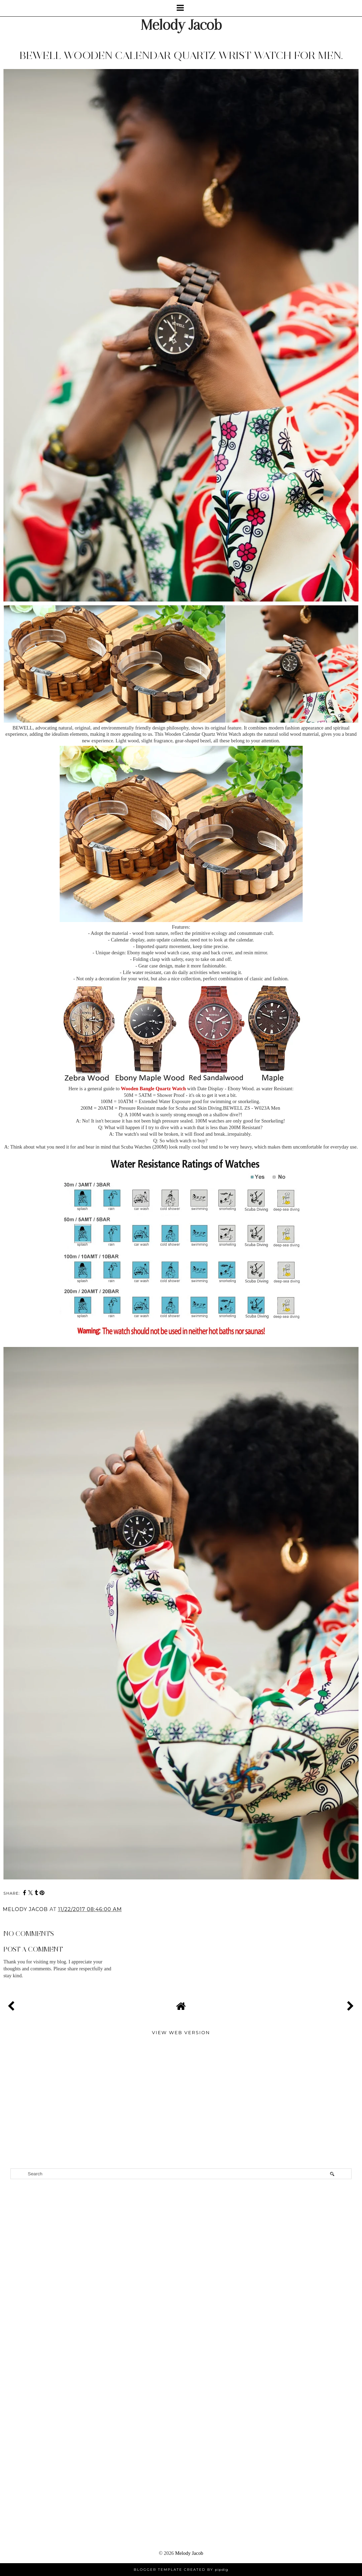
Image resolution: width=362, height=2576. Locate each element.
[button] (181, 8)
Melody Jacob (181, 25)
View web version (181, 2032)
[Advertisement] (181, 2059)
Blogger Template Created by (181, 2569)
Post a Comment (33, 1949)
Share (14, 1919)
